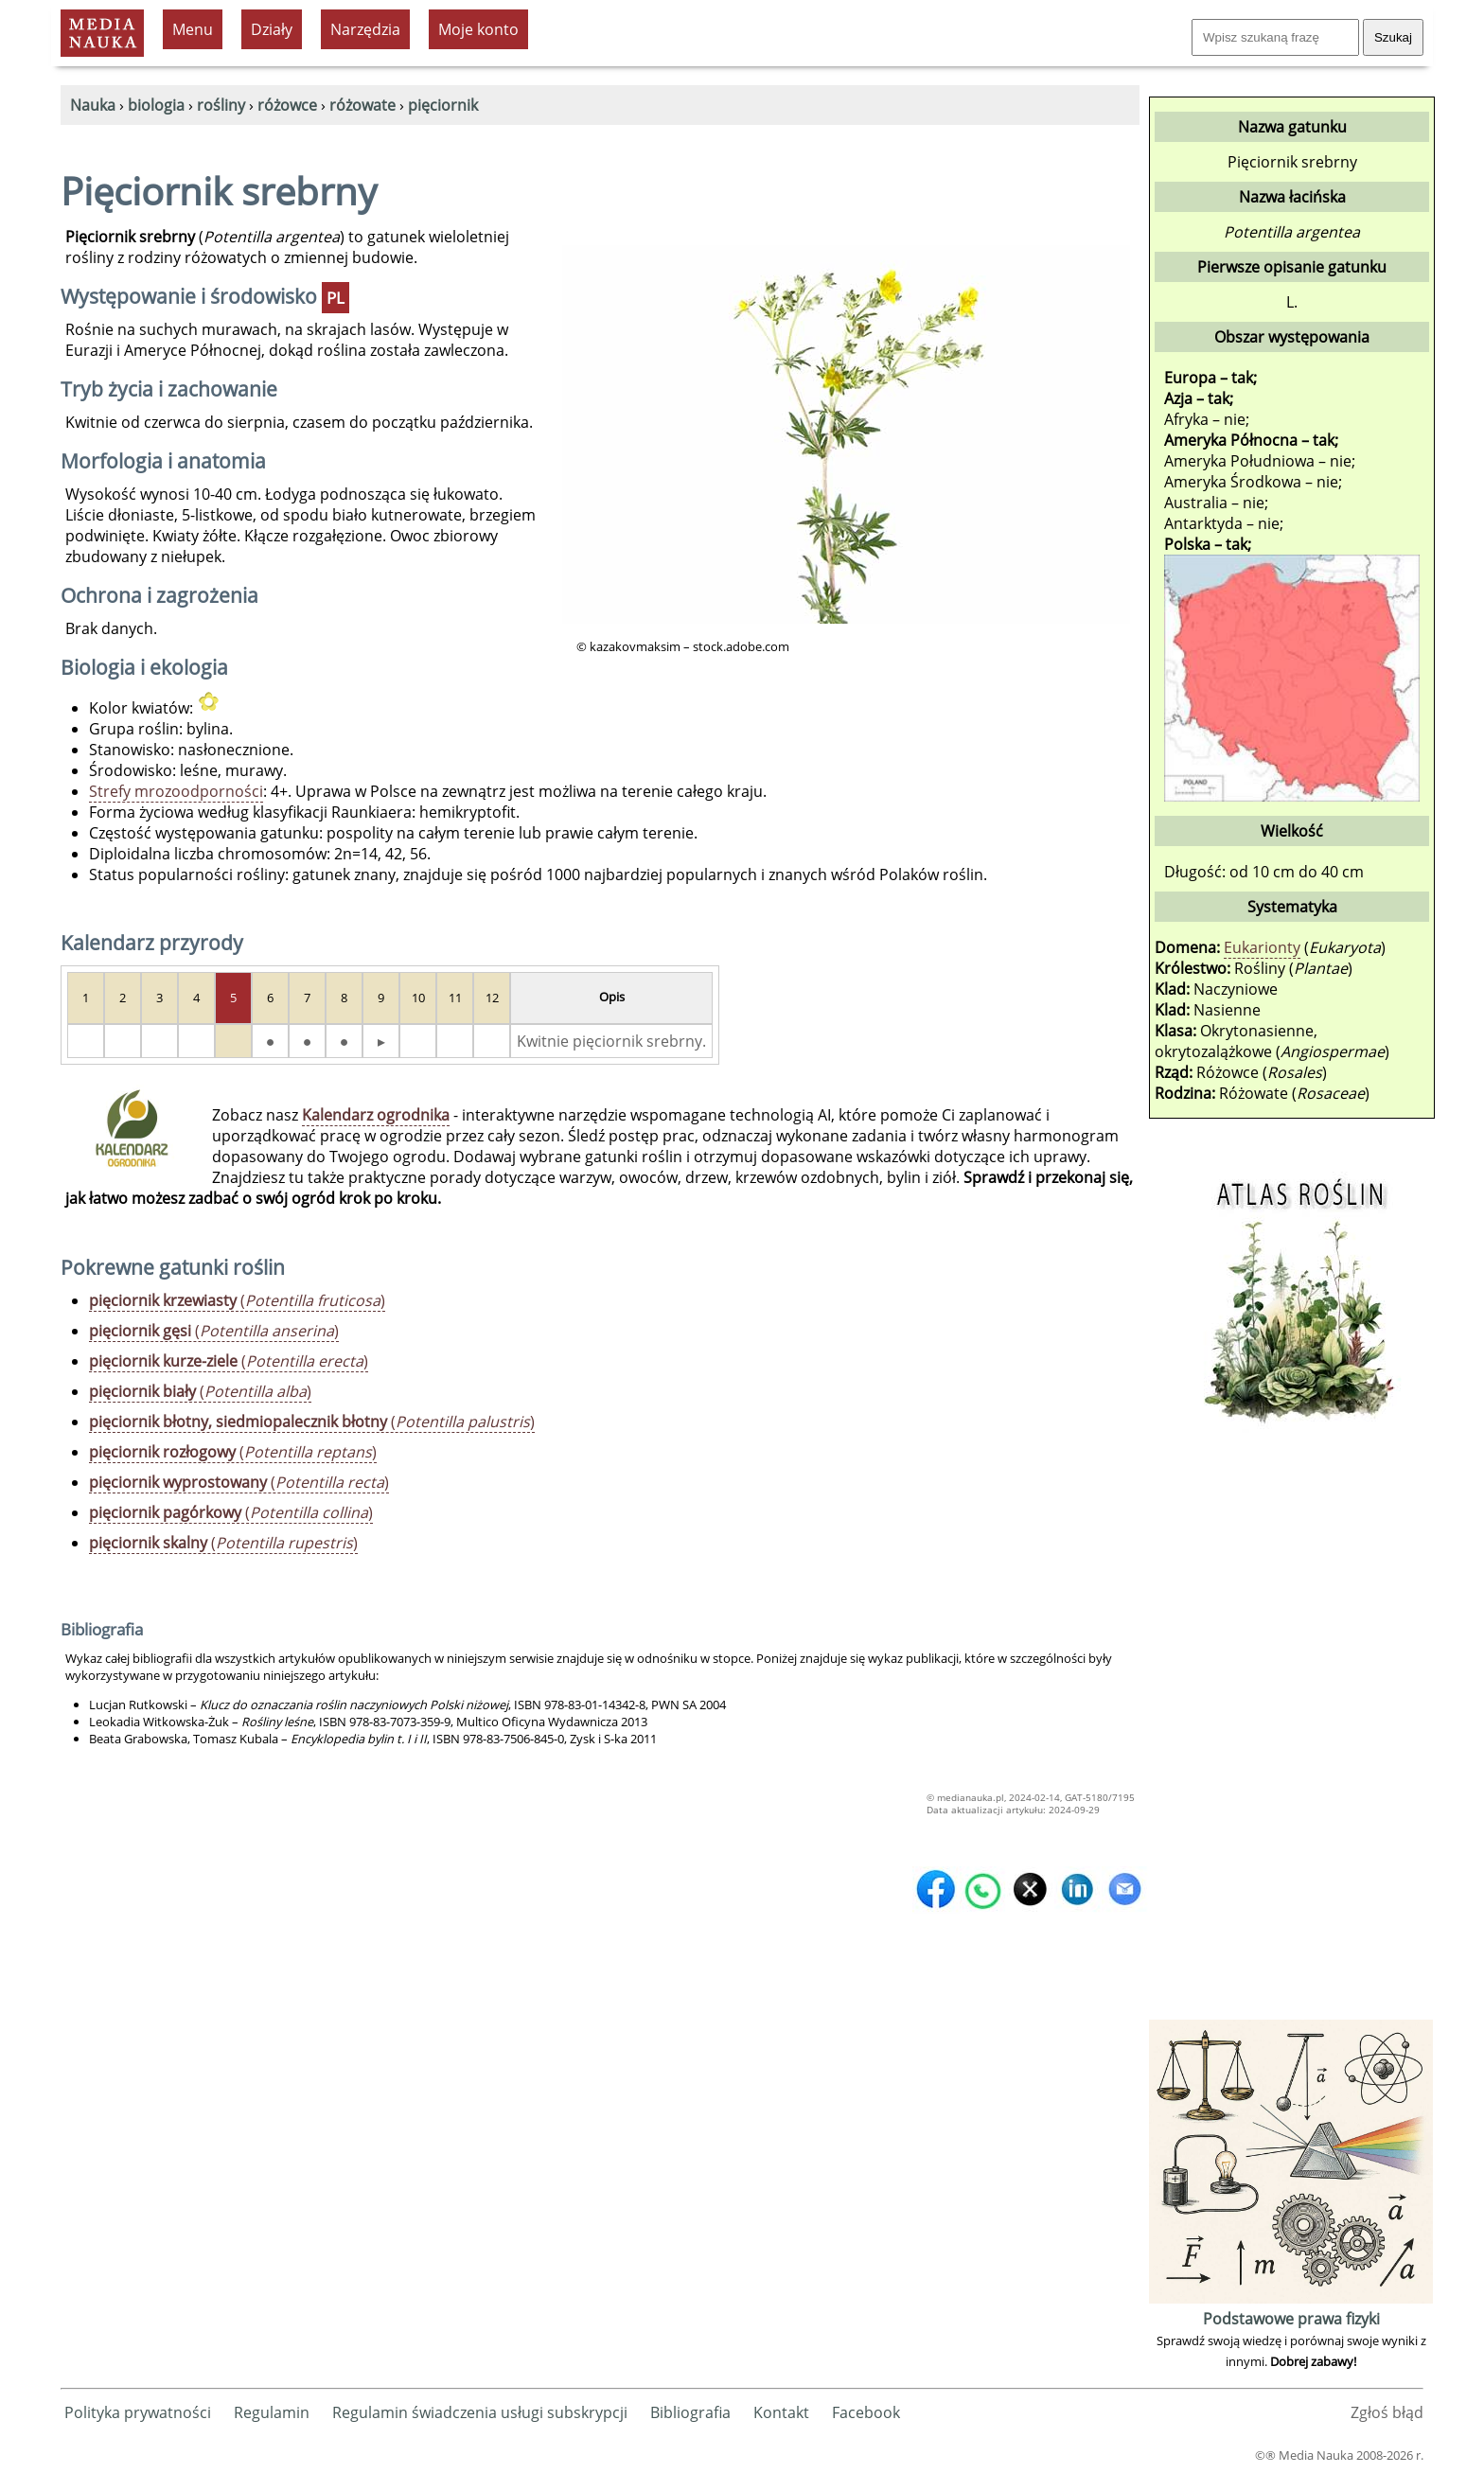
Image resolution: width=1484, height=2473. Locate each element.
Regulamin (271, 2412)
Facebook (866, 2412)
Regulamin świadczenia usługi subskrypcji (479, 2412)
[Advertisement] (1291, 1731)
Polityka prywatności (137, 2412)
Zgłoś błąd (1387, 2412)
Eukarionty (1262, 947)
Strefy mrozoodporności (176, 791)
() (237, 1300)
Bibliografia (690, 2412)
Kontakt (781, 2412)
